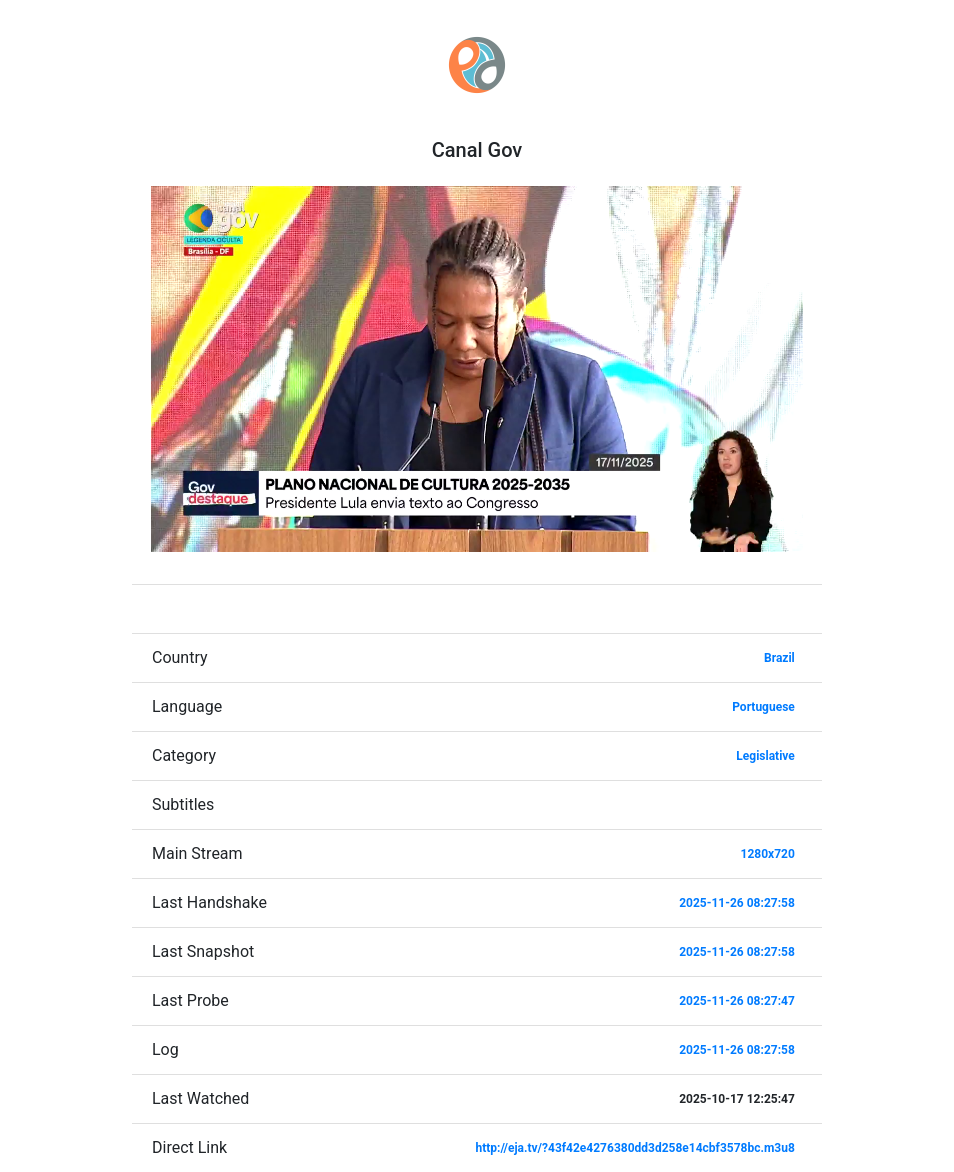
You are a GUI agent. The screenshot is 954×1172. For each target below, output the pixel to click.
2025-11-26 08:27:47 (737, 1001)
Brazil (779, 658)
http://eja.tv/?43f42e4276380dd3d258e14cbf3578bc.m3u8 (635, 1148)
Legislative (765, 756)
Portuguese (763, 707)
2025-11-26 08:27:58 (737, 903)
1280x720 (768, 854)
